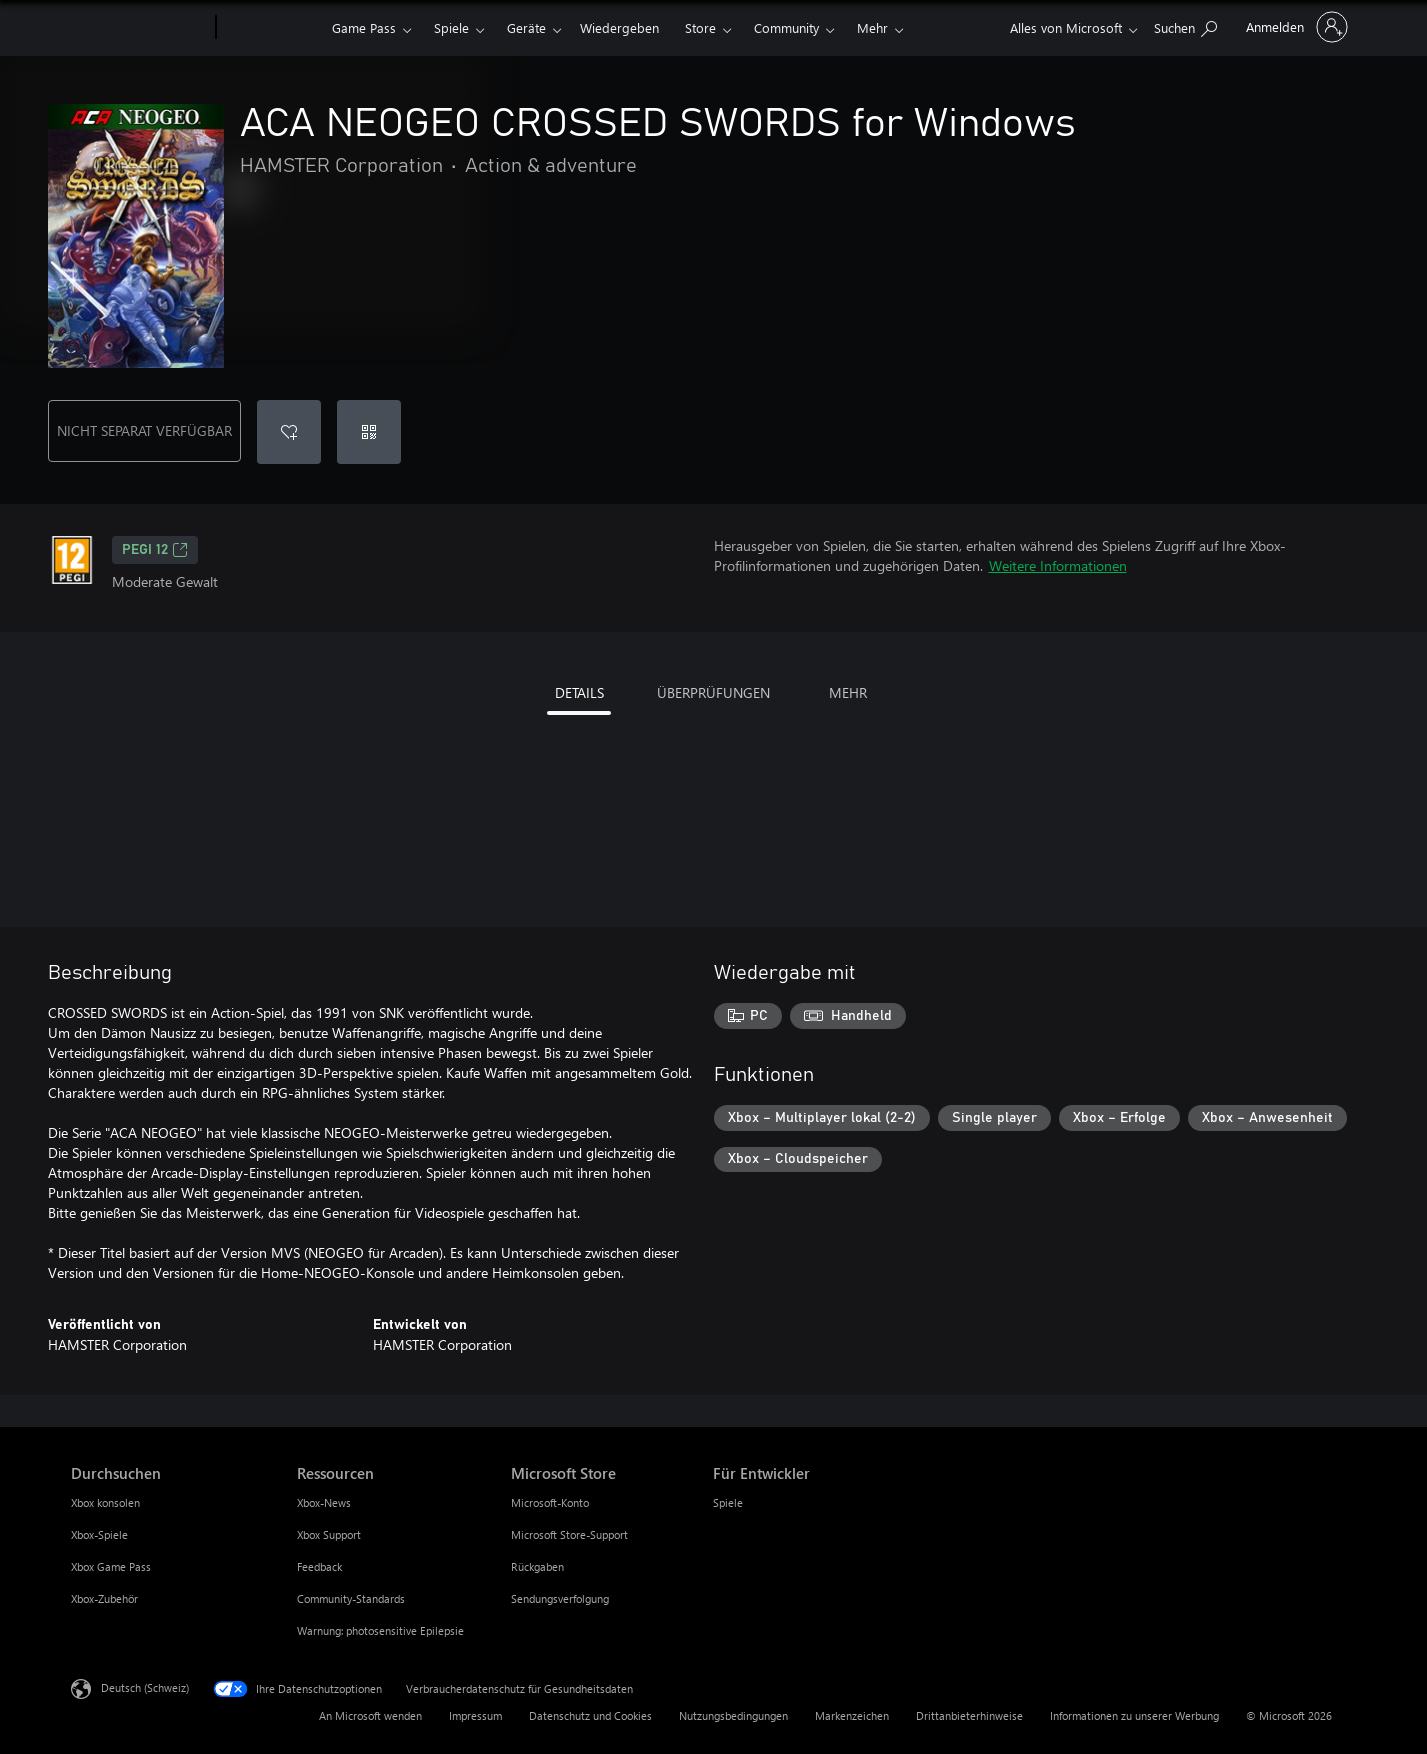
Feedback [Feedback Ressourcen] (319, 1566)
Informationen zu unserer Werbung (1134, 1715)
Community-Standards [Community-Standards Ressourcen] (351, 1598)
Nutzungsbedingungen (733, 1715)
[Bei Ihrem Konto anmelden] (1295, 27)
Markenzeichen (852, 1715)
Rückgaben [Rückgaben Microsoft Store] (537, 1566)
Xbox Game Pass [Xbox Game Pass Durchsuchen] (111, 1566)
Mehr (872, 27)
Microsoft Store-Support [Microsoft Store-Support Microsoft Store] (569, 1534)
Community (786, 27)
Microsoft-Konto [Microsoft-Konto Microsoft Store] (550, 1502)
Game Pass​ (364, 27)
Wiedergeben (619, 27)
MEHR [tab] (848, 692)
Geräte (526, 27)
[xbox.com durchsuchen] (1185, 25)
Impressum (475, 1715)
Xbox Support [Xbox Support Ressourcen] (329, 1534)
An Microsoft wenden (370, 1715)
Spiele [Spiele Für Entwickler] (728, 1502)
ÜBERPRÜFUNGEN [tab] (713, 692)
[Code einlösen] (369, 432)
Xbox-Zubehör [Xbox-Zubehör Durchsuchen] (104, 1598)
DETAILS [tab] (579, 692)
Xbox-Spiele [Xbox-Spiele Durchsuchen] (99, 1534)
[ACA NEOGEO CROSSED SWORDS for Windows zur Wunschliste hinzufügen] (289, 432)
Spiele (451, 27)
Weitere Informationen (1058, 565)
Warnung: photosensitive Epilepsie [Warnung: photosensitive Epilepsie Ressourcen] (380, 1630)
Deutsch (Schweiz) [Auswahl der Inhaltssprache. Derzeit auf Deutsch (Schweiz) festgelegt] (145, 1687)
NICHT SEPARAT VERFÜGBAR (144, 430)
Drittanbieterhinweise (969, 1715)
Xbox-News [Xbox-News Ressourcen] (324, 1502)
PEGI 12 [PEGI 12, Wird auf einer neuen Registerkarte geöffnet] (155, 550)
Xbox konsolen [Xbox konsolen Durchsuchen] (105, 1502)
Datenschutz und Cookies (590, 1715)
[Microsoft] (139, 28)
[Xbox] (271, 28)
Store (700, 27)
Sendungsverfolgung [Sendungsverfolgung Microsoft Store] (560, 1598)
